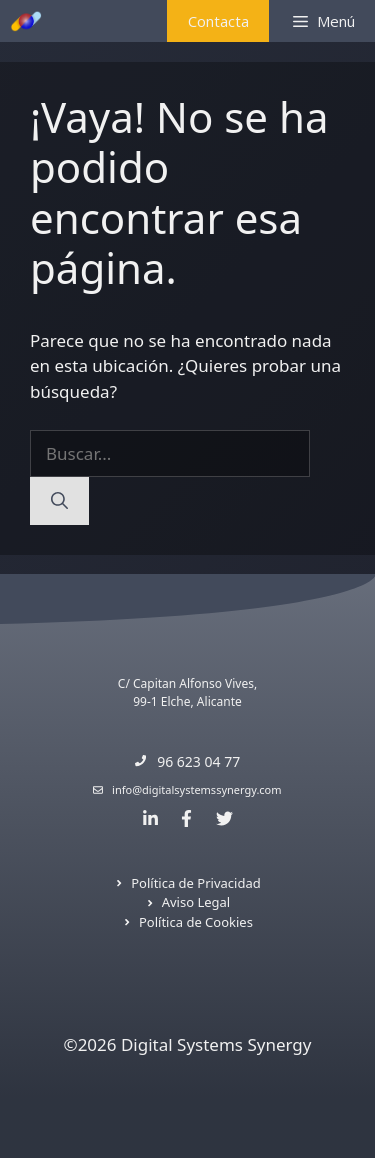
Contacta (218, 21)
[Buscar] (59, 501)
